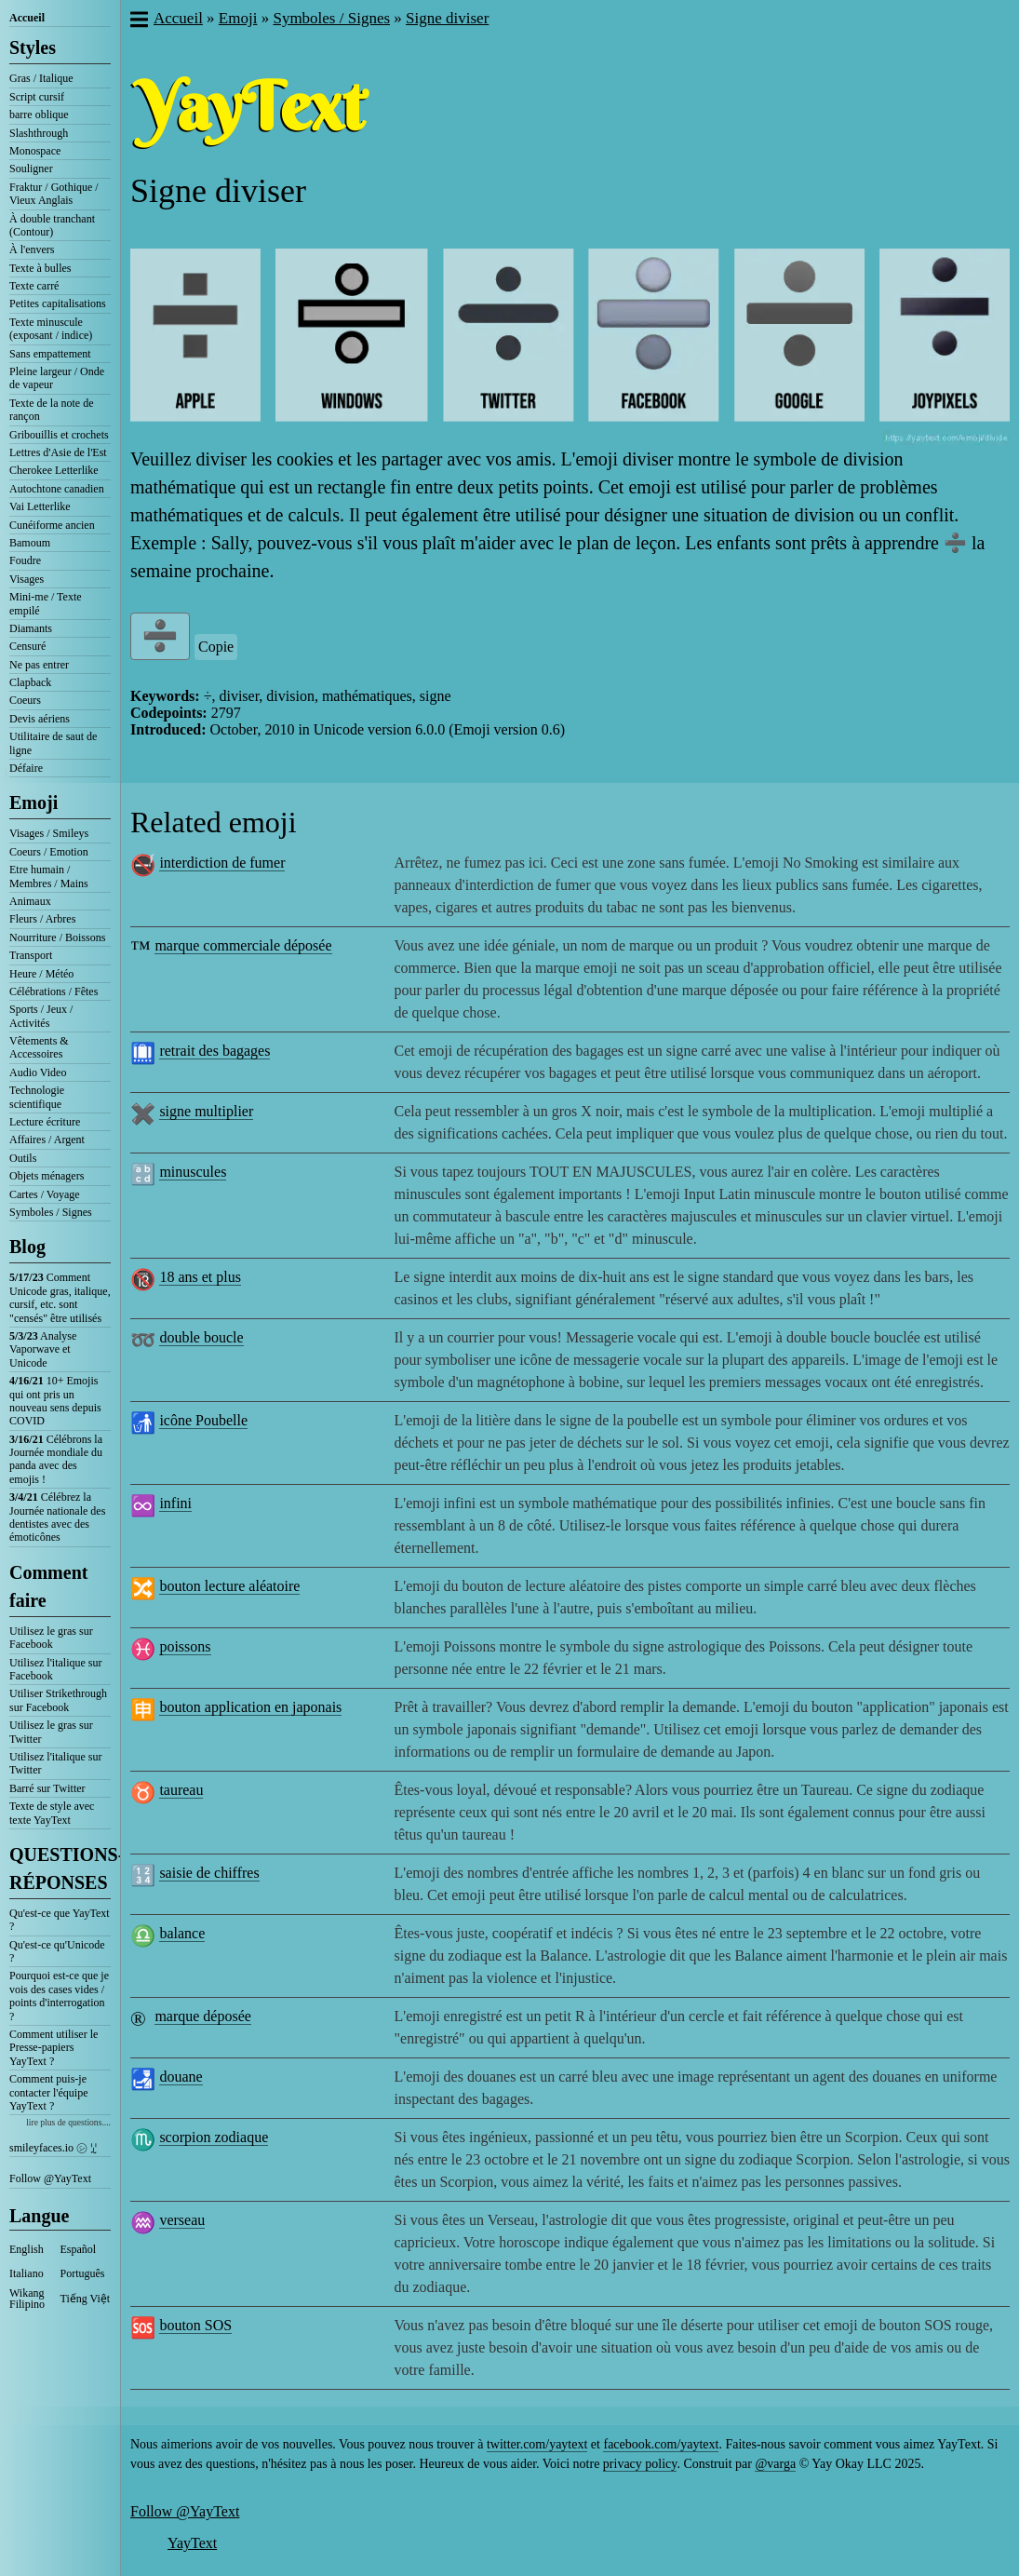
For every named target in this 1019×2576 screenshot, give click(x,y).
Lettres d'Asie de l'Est (58, 452)
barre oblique (39, 114)
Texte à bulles (40, 268)
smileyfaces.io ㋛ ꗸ (53, 2147)
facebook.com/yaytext (660, 2444)
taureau (181, 1790)
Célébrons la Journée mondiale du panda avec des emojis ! (55, 1459)
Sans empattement (50, 353)
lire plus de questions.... (68, 2122)
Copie (216, 646)
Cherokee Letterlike (54, 470)
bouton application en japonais (250, 1707)
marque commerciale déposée (242, 945)
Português (82, 2273)
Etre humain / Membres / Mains (48, 876)
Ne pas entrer (39, 664)
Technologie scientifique (36, 1097)
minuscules (192, 1172)
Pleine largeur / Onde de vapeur (56, 378)
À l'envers (31, 249)
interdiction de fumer (222, 862)
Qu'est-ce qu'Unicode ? (57, 1951)
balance (182, 1933)
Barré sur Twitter (47, 1788)
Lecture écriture (44, 1121)
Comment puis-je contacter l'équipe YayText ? (48, 2092)
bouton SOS (195, 2325)
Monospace (34, 150)
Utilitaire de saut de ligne (53, 743)
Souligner (31, 168)
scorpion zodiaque (213, 2137)
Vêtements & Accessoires (39, 1047)
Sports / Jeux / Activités (41, 1016)
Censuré (27, 646)
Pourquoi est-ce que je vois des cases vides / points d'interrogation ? (59, 1995)
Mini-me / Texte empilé (45, 603)
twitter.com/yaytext (537, 2444)
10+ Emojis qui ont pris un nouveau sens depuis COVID (55, 1400)
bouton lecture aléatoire (229, 1586)
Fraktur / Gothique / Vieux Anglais (54, 194)
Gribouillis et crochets (59, 434)
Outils (22, 1158)
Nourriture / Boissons (57, 937)
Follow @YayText (50, 2178)
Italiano (26, 2273)
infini (175, 1503)
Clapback (30, 682)
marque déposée (202, 2016)
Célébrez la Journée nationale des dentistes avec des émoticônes (57, 1517)
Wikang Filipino (27, 2298)
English (26, 2249)
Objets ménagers (46, 1175)
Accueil (27, 17)
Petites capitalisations (57, 303)
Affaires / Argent (47, 1139)
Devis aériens (39, 718)
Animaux (30, 901)
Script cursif (36, 96)
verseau (182, 2220)
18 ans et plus (200, 1277)
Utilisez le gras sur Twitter (51, 1732)
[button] (138, 21)
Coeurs (25, 700)
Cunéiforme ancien (52, 525)
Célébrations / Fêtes (53, 991)
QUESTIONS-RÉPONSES (60, 1868)
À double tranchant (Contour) (52, 225)
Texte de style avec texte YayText (51, 1813)
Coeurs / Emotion (48, 851)
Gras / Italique (41, 78)
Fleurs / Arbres (42, 918)
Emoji (33, 802)
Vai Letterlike (40, 506)
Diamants (30, 628)
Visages (26, 579)
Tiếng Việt (85, 2298)
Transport (30, 955)
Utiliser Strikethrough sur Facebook (58, 1700)
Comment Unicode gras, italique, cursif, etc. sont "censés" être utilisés (60, 1297)
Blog (27, 1246)
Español (78, 2249)
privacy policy (640, 2464)
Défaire (26, 768)
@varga (775, 2464)
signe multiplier (206, 1111)
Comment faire (48, 1586)
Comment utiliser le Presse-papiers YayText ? (53, 2048)
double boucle (201, 1337)
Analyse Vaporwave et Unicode (42, 1349)
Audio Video (37, 1072)
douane (180, 2076)
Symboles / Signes (50, 1212)
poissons (184, 1646)
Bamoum (29, 542)
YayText (192, 2543)
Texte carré (34, 285)
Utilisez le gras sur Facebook (51, 1638)
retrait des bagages (214, 1051)
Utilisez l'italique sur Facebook (55, 1669)
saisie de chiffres (209, 1873)
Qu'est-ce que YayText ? (59, 1920)
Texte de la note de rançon (51, 410)
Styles (32, 47)
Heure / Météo (41, 973)
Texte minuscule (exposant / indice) (50, 329)
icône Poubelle (203, 1420)
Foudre (25, 560)
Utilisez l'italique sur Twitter (55, 1763)
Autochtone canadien (56, 488)
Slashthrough (38, 133)
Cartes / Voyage (44, 1194)
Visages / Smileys (48, 833)
